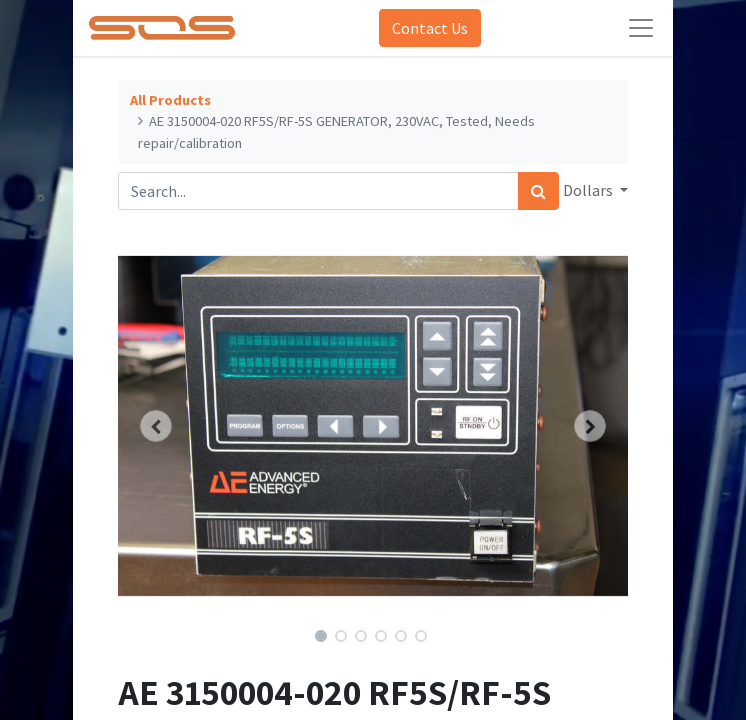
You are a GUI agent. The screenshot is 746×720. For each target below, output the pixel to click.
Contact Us (430, 28)
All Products (170, 100)
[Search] (538, 191)
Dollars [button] (589, 190)
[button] (156, 426)
